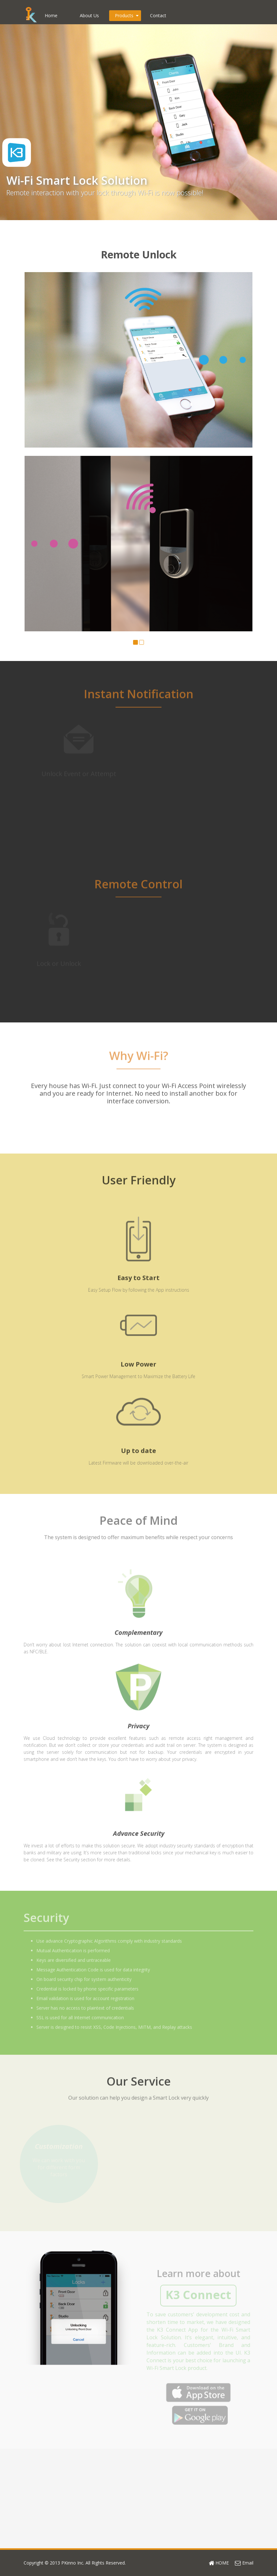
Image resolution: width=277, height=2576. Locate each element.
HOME (219, 2563)
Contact (158, 15)
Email (244, 2563)
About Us (89, 15)
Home (51, 15)
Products (126, 15)
